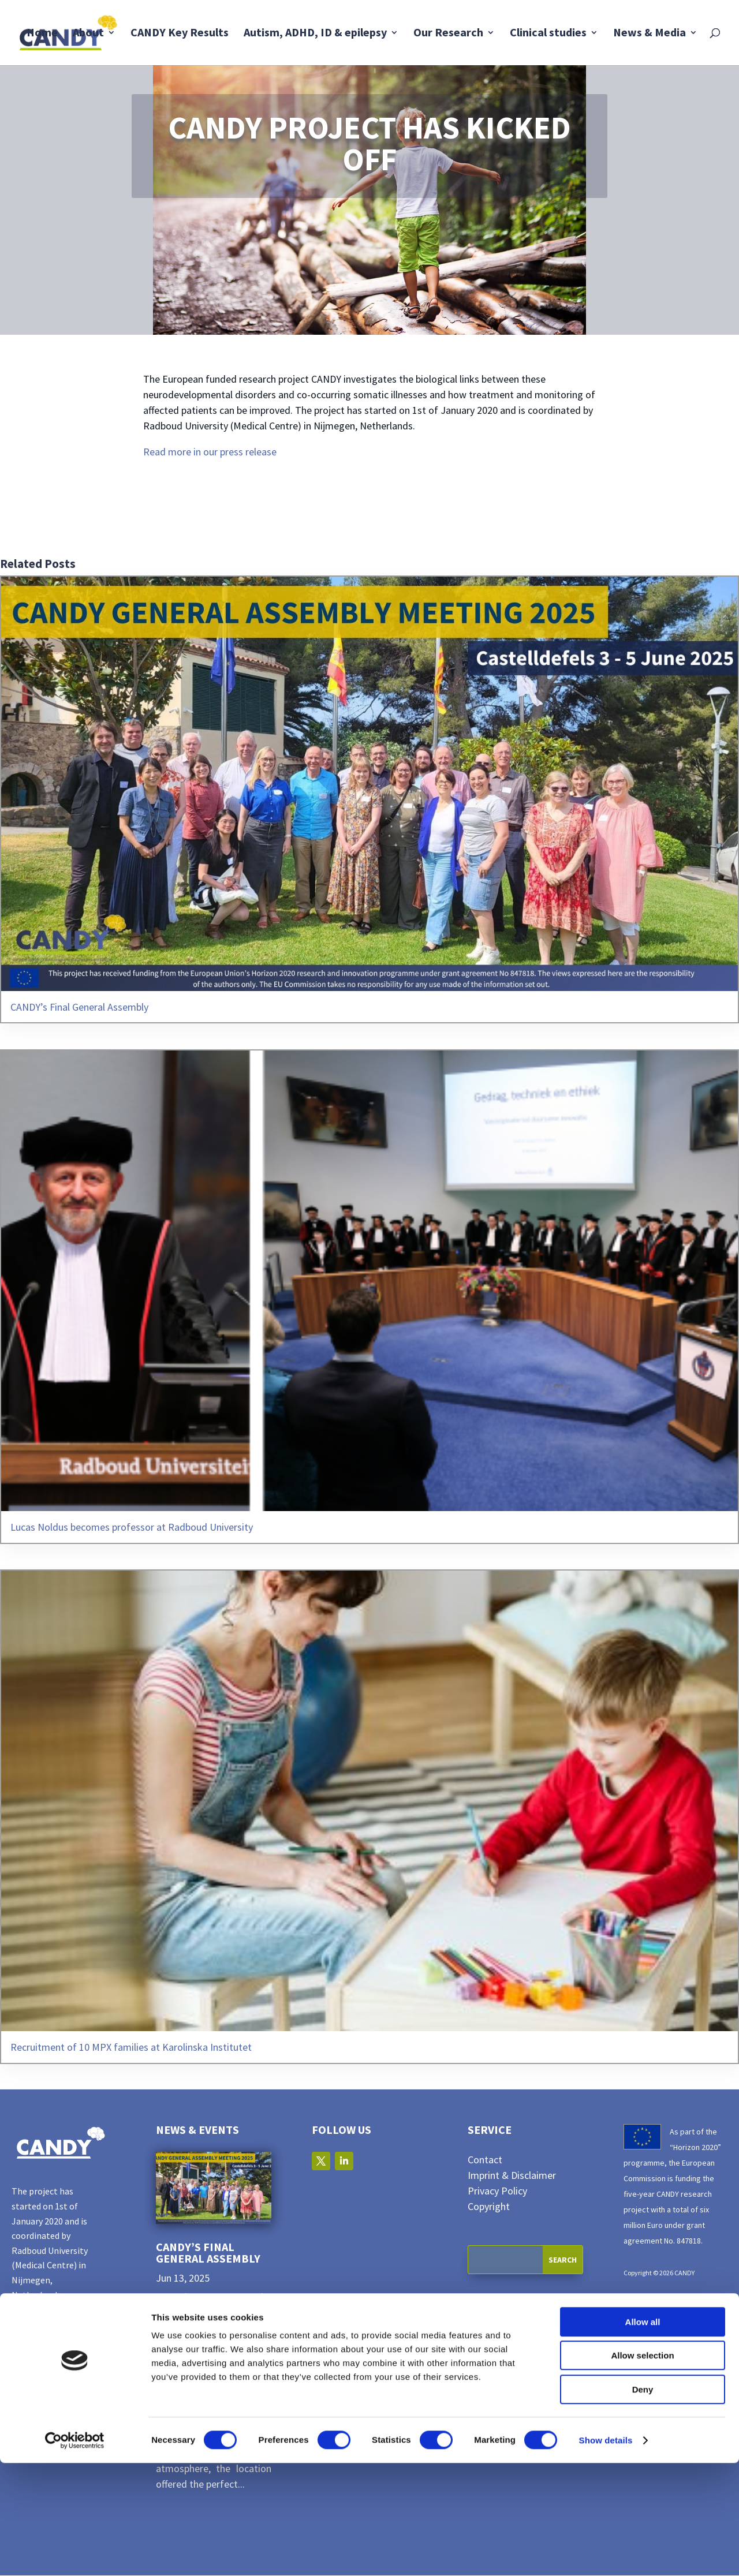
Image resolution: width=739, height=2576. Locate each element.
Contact (485, 2160)
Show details (606, 2553)
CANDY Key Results (179, 34)
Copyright (489, 2207)
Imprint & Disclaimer (512, 2175)
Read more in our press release (210, 451)
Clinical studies (548, 34)
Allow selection (642, 2469)
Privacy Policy (497, 2191)
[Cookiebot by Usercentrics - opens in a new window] (74, 2553)
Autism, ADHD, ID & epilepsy (315, 34)
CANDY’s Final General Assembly (208, 2253)
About (88, 34)
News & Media (649, 34)
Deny (643, 2502)
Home (42, 34)
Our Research (448, 34)
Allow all (642, 2435)
